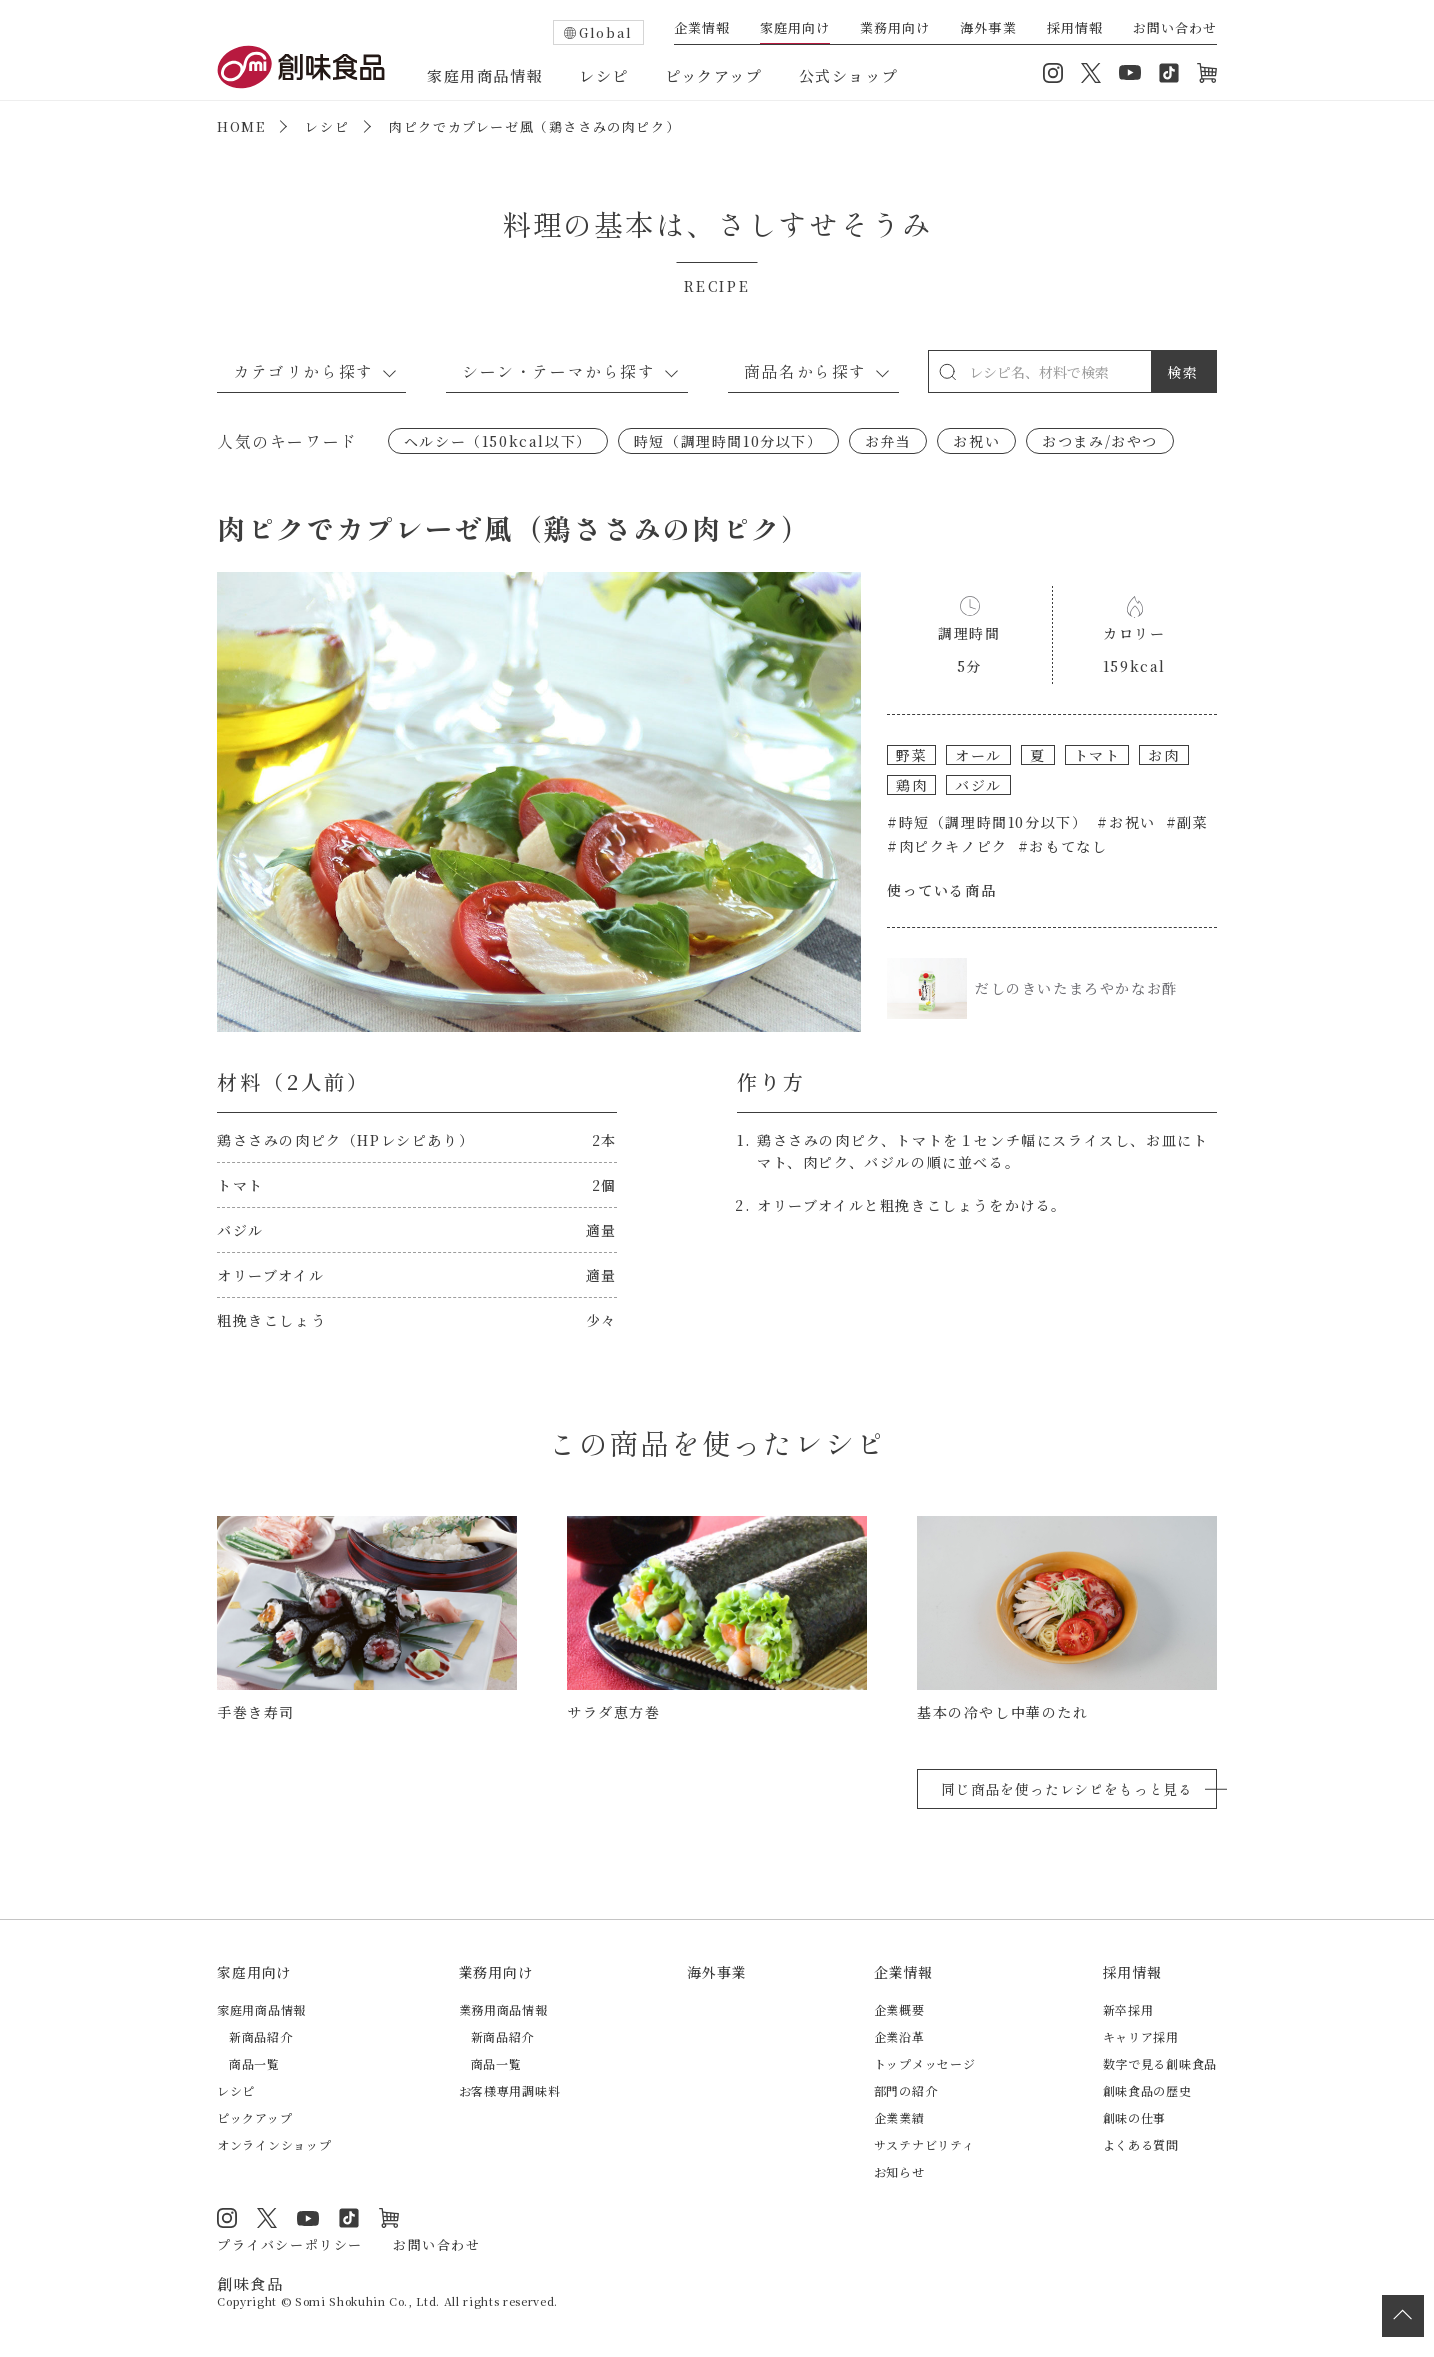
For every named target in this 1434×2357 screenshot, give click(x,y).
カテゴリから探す (303, 371)
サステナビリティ (924, 2144)
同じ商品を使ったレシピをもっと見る (1067, 1789)
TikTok (1169, 73)
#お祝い (1126, 822)
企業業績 (899, 2117)
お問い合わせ (1175, 29)
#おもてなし (1063, 846)
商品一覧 (254, 2063)
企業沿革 (899, 2036)
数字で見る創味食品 (1160, 2063)
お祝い (976, 441)
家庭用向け (795, 29)
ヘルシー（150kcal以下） (498, 441)
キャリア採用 (1141, 2036)
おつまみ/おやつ (1100, 441)
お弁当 (888, 441)
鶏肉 (911, 785)
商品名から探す (805, 371)
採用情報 (1075, 29)
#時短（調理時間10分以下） (987, 822)
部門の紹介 (906, 2090)
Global (606, 32)
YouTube (1130, 73)
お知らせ (899, 2171)
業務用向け (895, 29)
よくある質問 (1141, 2144)
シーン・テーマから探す (559, 371)
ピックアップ (714, 75)
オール (978, 755)
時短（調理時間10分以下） (728, 441)
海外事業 (988, 29)
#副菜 (1187, 822)
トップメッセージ (925, 2063)
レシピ (604, 75)
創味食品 (301, 67)
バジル (978, 785)
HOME (241, 126)
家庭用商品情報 (485, 75)
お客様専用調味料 (510, 2090)
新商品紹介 (261, 2036)
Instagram (1053, 73)
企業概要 (899, 2009)
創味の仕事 (1135, 2117)
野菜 (911, 755)
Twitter (1091, 73)
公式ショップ (849, 75)
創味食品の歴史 (1147, 2090)
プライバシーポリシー (290, 2244)
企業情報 (702, 29)
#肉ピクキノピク (947, 846)
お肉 (1163, 755)
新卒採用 (1128, 2009)
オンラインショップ (1207, 73)
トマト (1097, 755)
